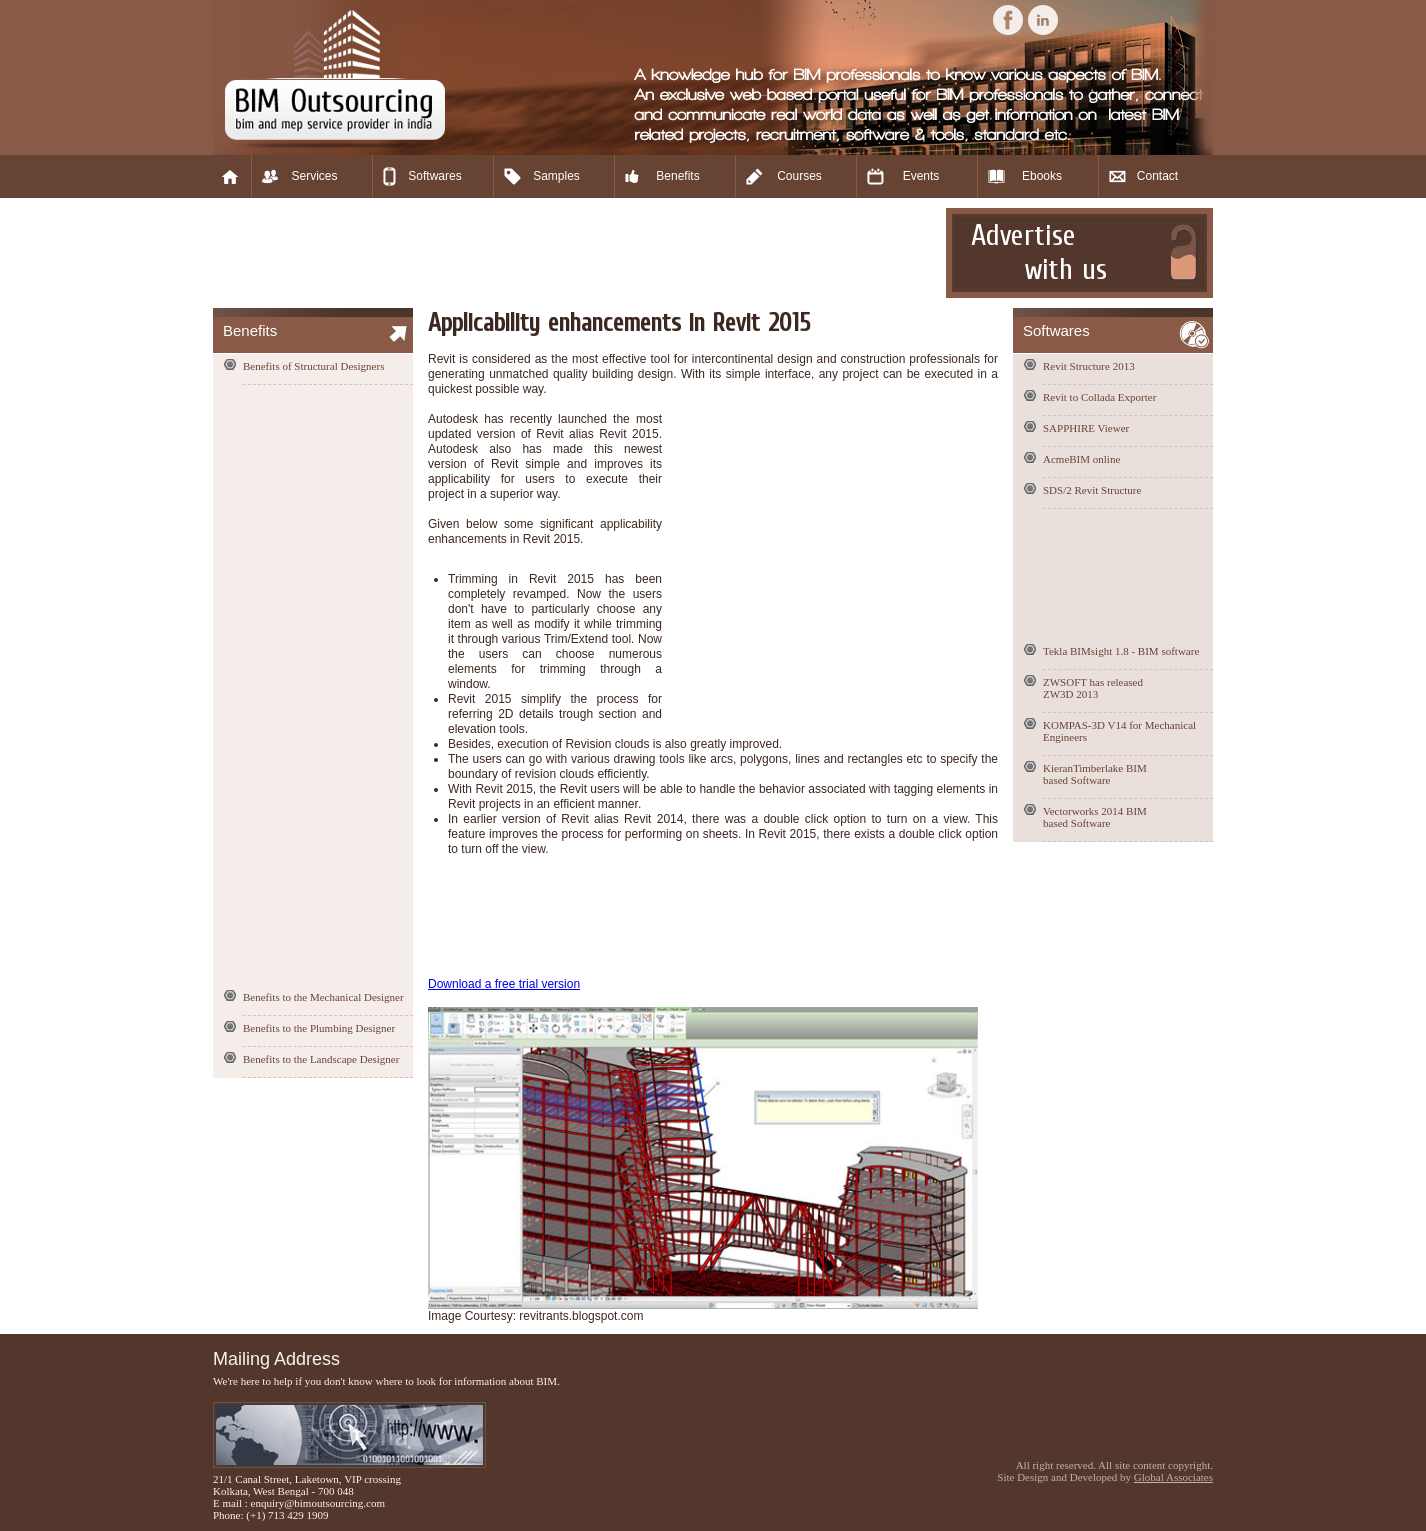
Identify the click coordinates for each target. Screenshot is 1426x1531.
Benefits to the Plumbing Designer (319, 1028)
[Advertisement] (577, 253)
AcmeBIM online (1081, 459)
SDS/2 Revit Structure (1092, 490)
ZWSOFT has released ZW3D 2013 (1093, 688)
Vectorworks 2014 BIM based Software (1095, 817)
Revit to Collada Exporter (1099, 397)
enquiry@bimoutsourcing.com (318, 1503)
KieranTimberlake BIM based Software (1095, 774)
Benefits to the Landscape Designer (321, 1059)
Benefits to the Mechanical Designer (323, 997)
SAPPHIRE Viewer (1086, 428)
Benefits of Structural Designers (313, 366)
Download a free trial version (504, 984)
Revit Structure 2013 (1089, 366)
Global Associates (1173, 1477)
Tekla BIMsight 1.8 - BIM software (1121, 651)
